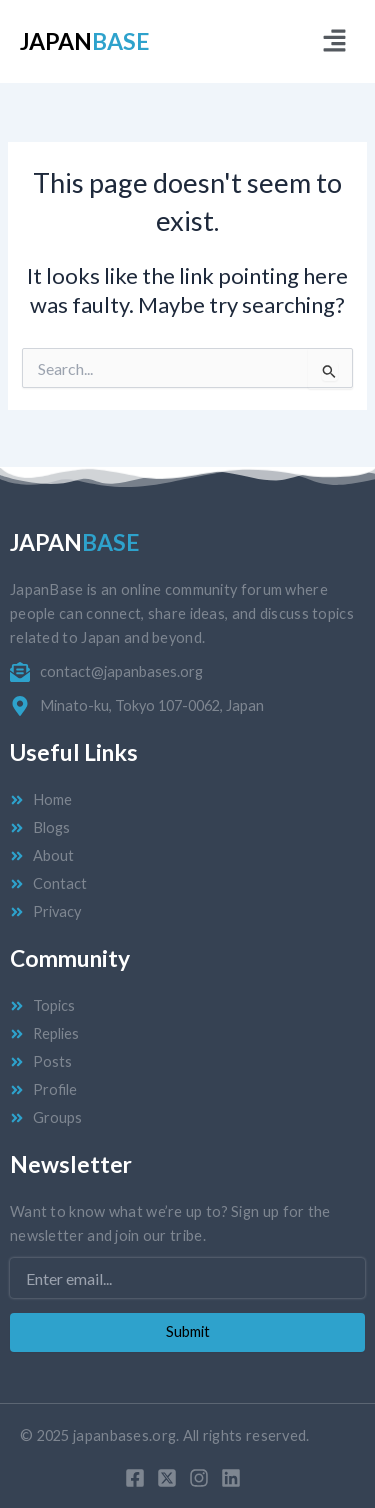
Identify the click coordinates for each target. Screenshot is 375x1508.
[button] (335, 41)
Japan (84, 41)
